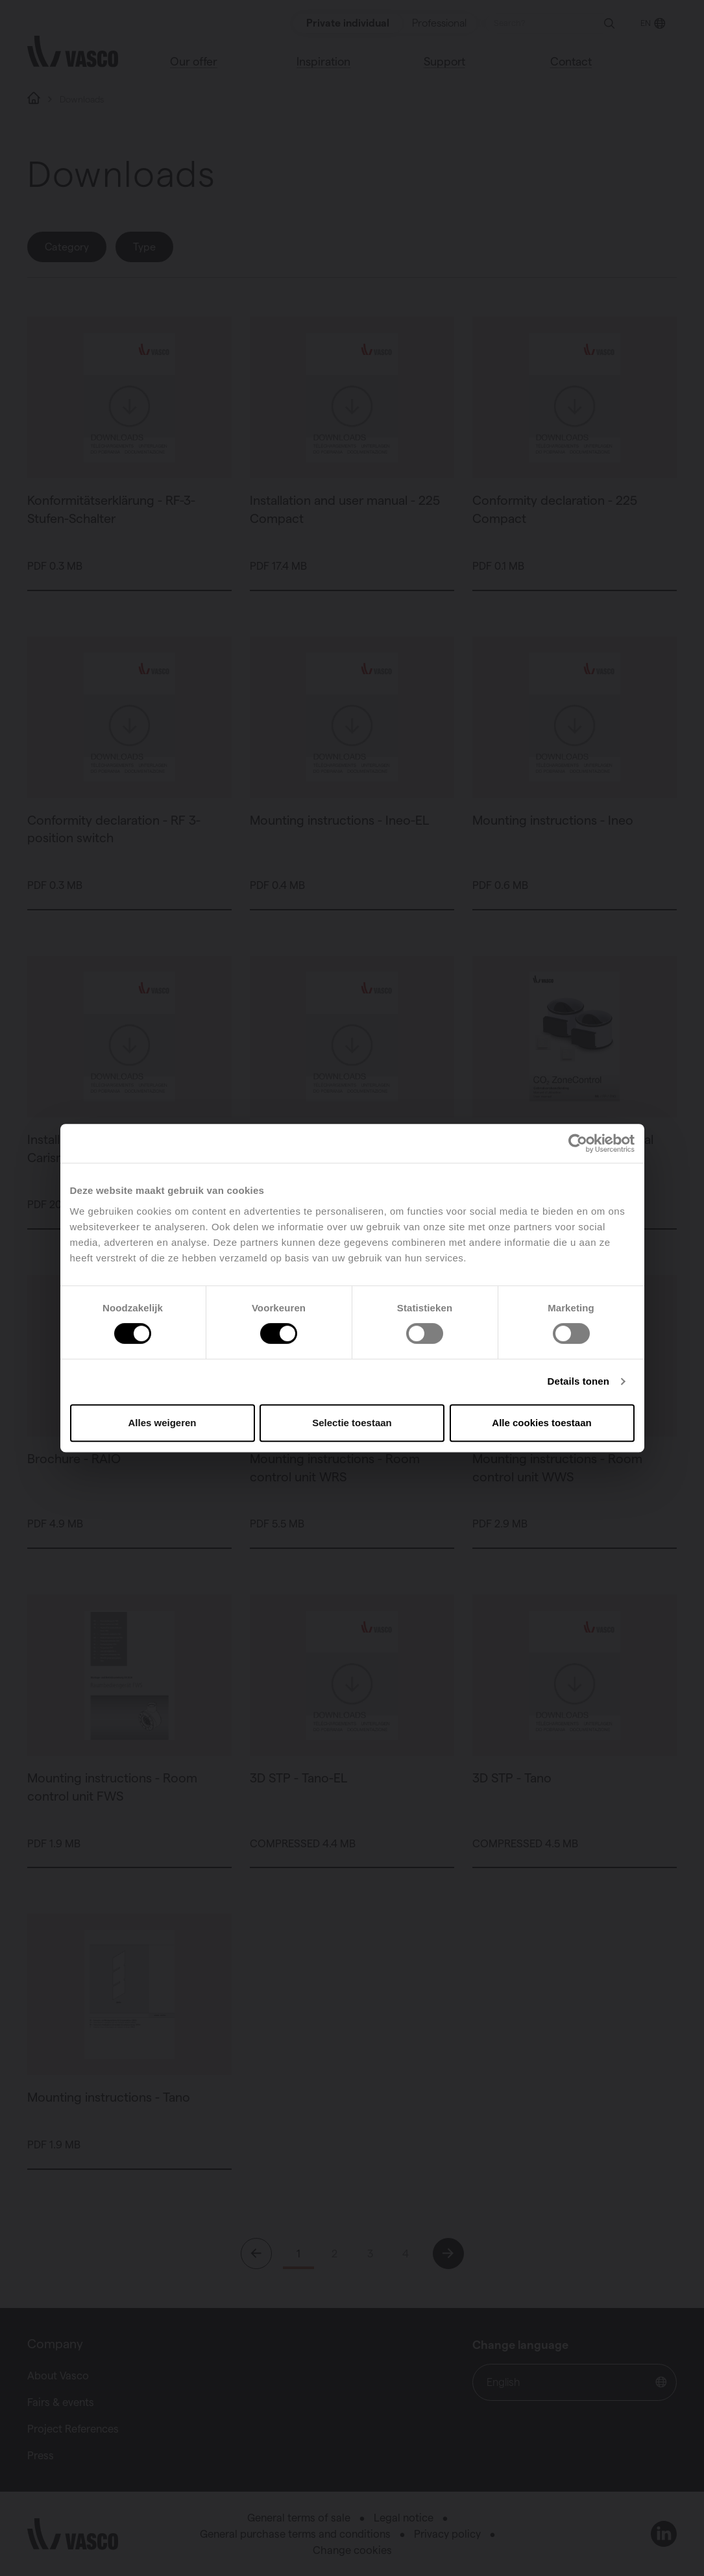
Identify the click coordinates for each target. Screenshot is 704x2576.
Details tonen (578, 1381)
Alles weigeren (162, 1422)
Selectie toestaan (352, 1422)
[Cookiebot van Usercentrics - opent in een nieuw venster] (578, 1143)
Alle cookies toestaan (541, 1422)
